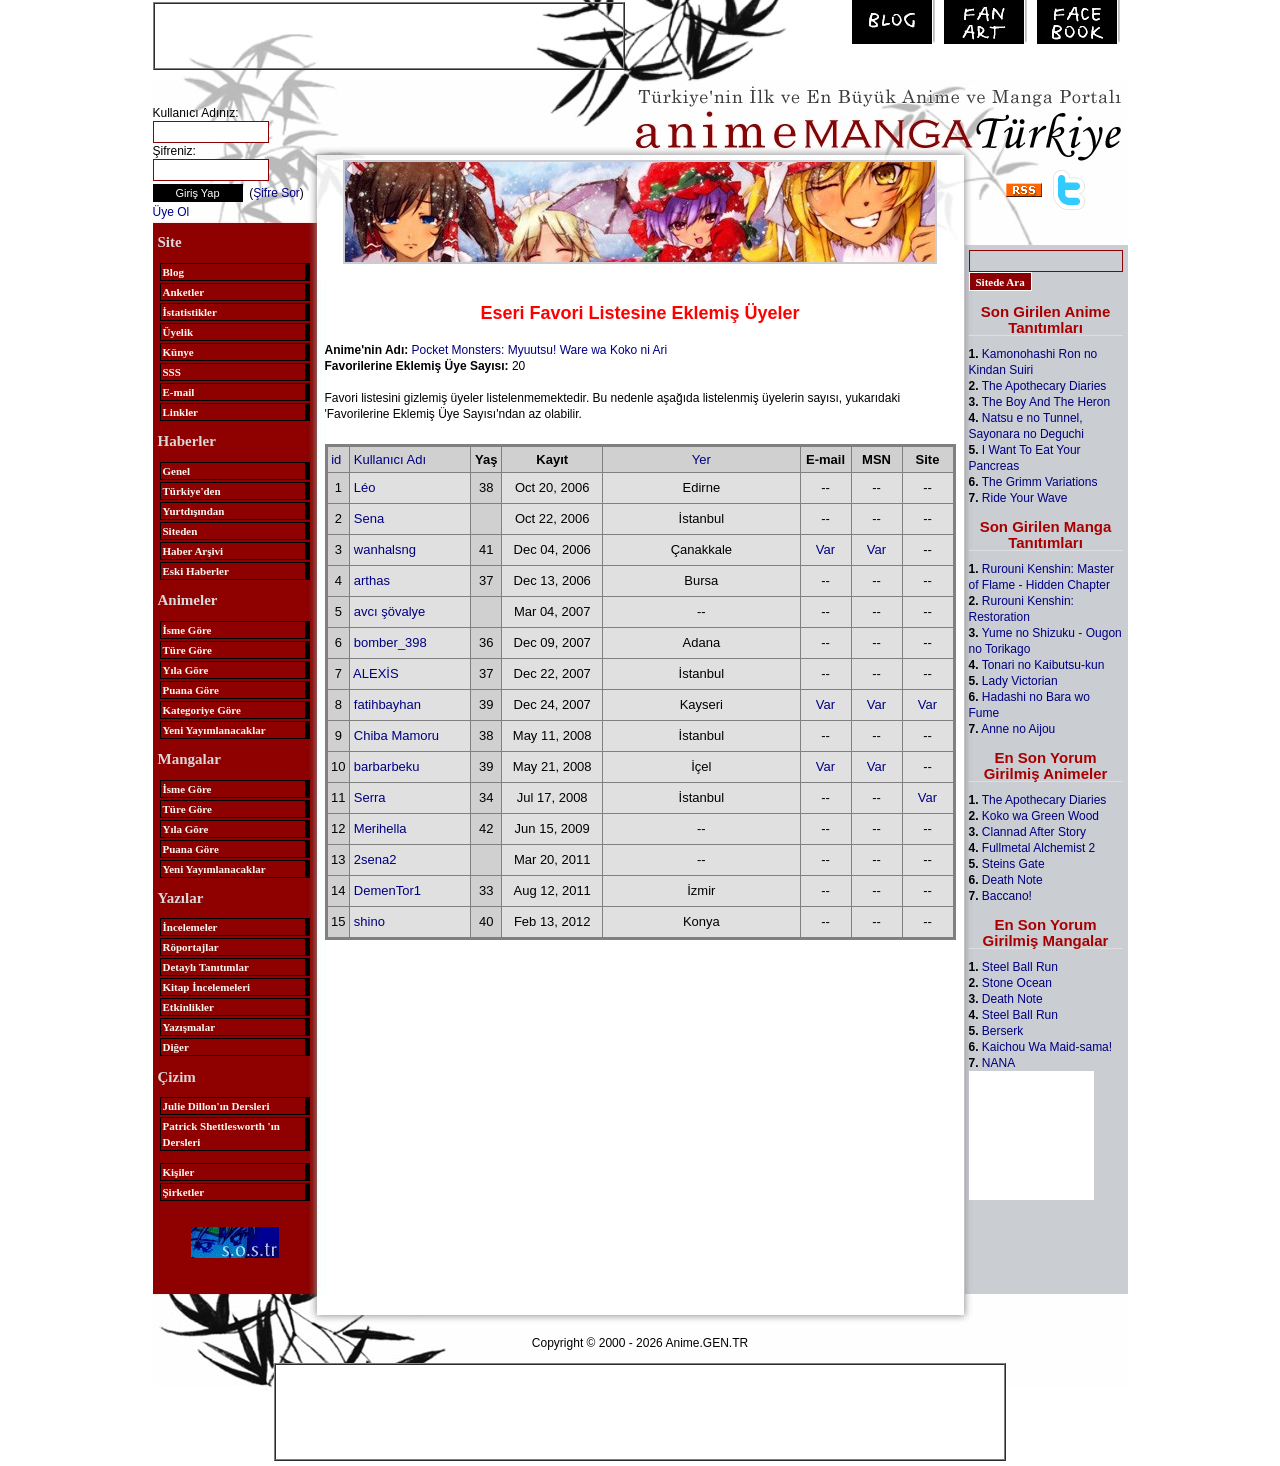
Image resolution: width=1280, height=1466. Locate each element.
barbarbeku (387, 766)
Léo (365, 487)
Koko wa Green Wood (1040, 816)
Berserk (1002, 1031)
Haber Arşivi (193, 551)
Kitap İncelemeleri (207, 987)
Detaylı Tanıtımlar (206, 967)
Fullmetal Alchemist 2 (1038, 848)
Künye (178, 352)
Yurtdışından (194, 511)
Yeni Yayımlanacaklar (214, 730)
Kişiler (179, 1172)
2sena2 (375, 859)
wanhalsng (385, 549)
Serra (370, 797)
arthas (372, 580)
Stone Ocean (1017, 983)
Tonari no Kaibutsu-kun (1043, 665)
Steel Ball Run (1020, 967)
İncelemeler (190, 927)
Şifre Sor (276, 193)
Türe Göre (187, 650)
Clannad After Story (1034, 832)
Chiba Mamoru (396, 735)
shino (369, 921)
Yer (701, 459)
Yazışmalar (189, 1027)
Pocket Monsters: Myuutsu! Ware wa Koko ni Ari (540, 350)
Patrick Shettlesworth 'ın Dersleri (221, 1134)
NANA (998, 1063)
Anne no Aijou (1018, 729)
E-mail (179, 392)
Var (825, 549)
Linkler (180, 412)
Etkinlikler (188, 1007)
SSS (172, 372)
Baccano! (1007, 896)
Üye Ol (171, 212)
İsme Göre (187, 630)
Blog (173, 272)
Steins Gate (1013, 864)
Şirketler (184, 1192)
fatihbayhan (387, 704)
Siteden (180, 531)
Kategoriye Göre (202, 710)
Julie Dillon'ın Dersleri (216, 1106)
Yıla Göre (186, 670)
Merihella (380, 828)
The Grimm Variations (1040, 482)
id (336, 459)
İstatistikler (190, 312)
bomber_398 (390, 642)
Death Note (1012, 880)
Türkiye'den (192, 491)
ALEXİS (376, 673)
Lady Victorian (1020, 681)
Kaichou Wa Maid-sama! (1047, 1047)
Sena (369, 518)
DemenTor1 (387, 890)
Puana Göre (191, 690)
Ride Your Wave (1025, 498)
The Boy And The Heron (1046, 402)
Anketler (184, 292)
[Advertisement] (389, 34)
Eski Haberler (196, 571)
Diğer (176, 1047)
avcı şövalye (390, 611)
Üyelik (178, 332)
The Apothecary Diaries (1044, 386)
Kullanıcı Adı (390, 459)
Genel (177, 471)
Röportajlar (191, 947)
